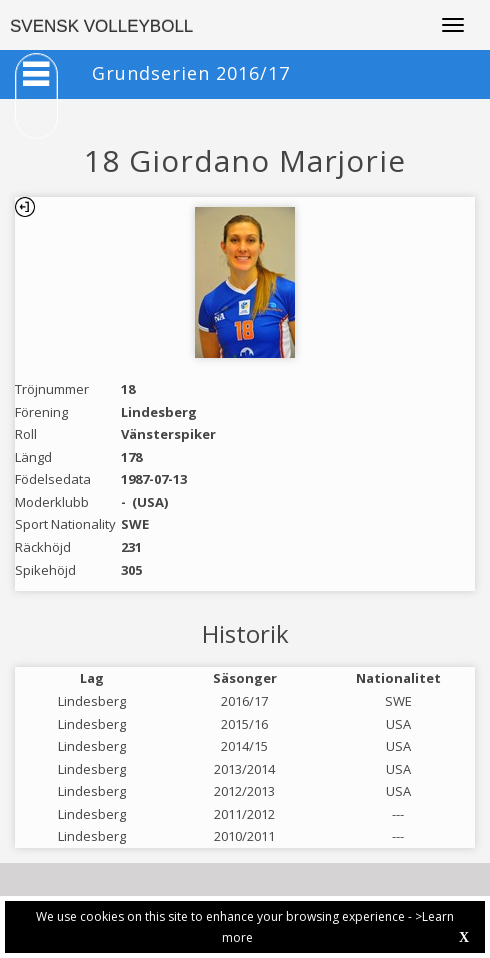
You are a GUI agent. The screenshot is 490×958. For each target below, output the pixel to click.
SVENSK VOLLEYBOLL (101, 26)
